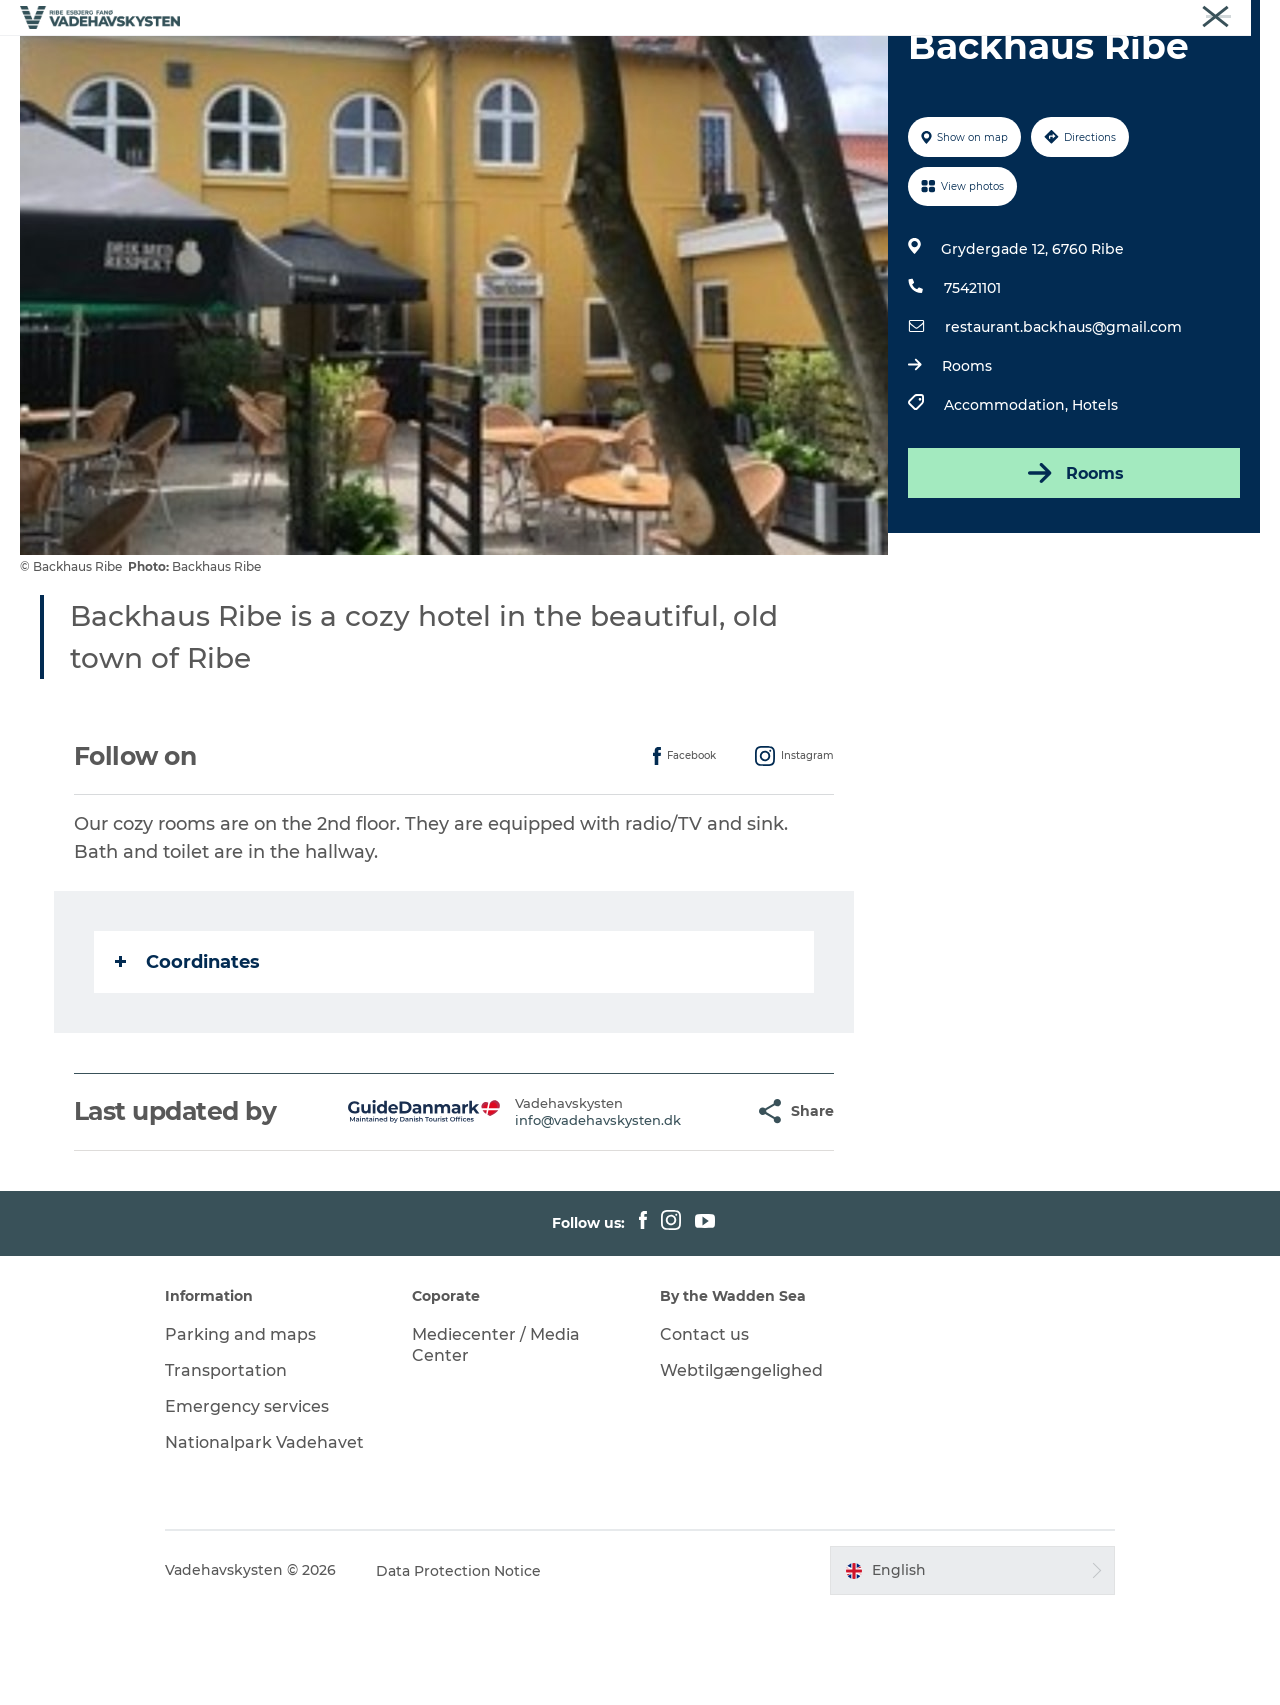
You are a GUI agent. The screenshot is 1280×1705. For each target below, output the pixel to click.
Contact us (704, 1429)
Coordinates (187, 1057)
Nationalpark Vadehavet (267, 1537)
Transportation (229, 1465)
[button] (689, 1206)
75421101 (972, 383)
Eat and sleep (801, 64)
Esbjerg (414, 64)
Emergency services (250, 1501)
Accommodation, (1008, 500)
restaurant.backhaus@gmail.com (1063, 422)
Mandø (568, 64)
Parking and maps (243, 1429)
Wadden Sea (672, 64)
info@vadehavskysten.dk (549, 1215)
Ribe (339, 64)
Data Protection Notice (462, 1666)
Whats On (920, 64)
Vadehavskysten (1211, 19)
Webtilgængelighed (741, 1465)
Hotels (1095, 500)
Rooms (967, 461)
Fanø (492, 64)
